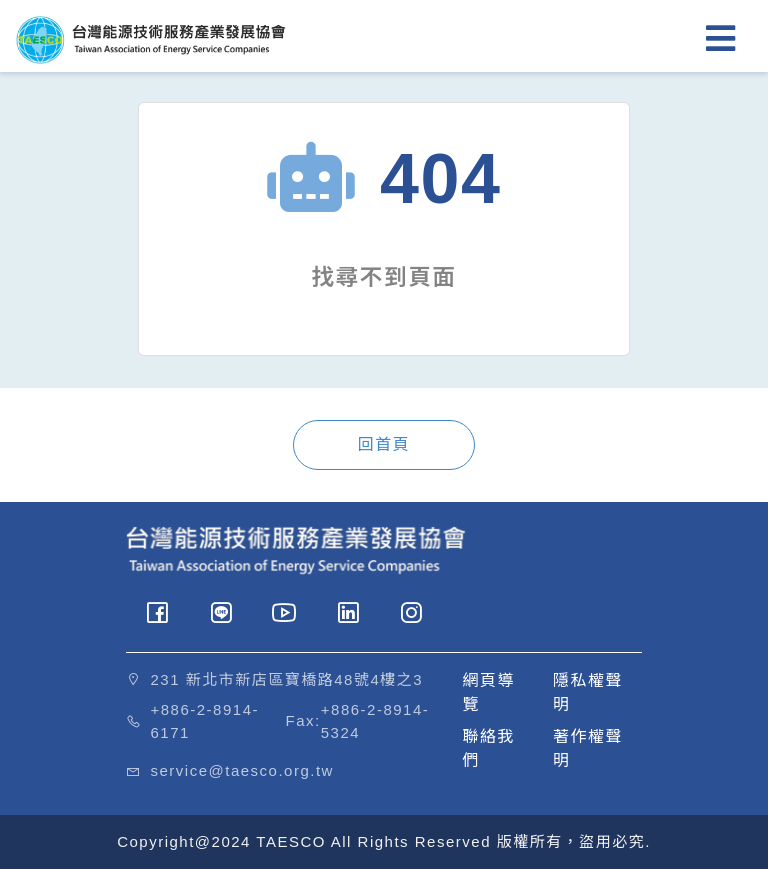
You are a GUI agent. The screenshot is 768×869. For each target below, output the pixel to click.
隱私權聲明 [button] (588, 692)
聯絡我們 (489, 748)
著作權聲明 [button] (588, 748)
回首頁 (384, 444)
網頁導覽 (489, 692)
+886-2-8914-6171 (205, 721)
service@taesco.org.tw (242, 770)
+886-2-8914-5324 (375, 721)
